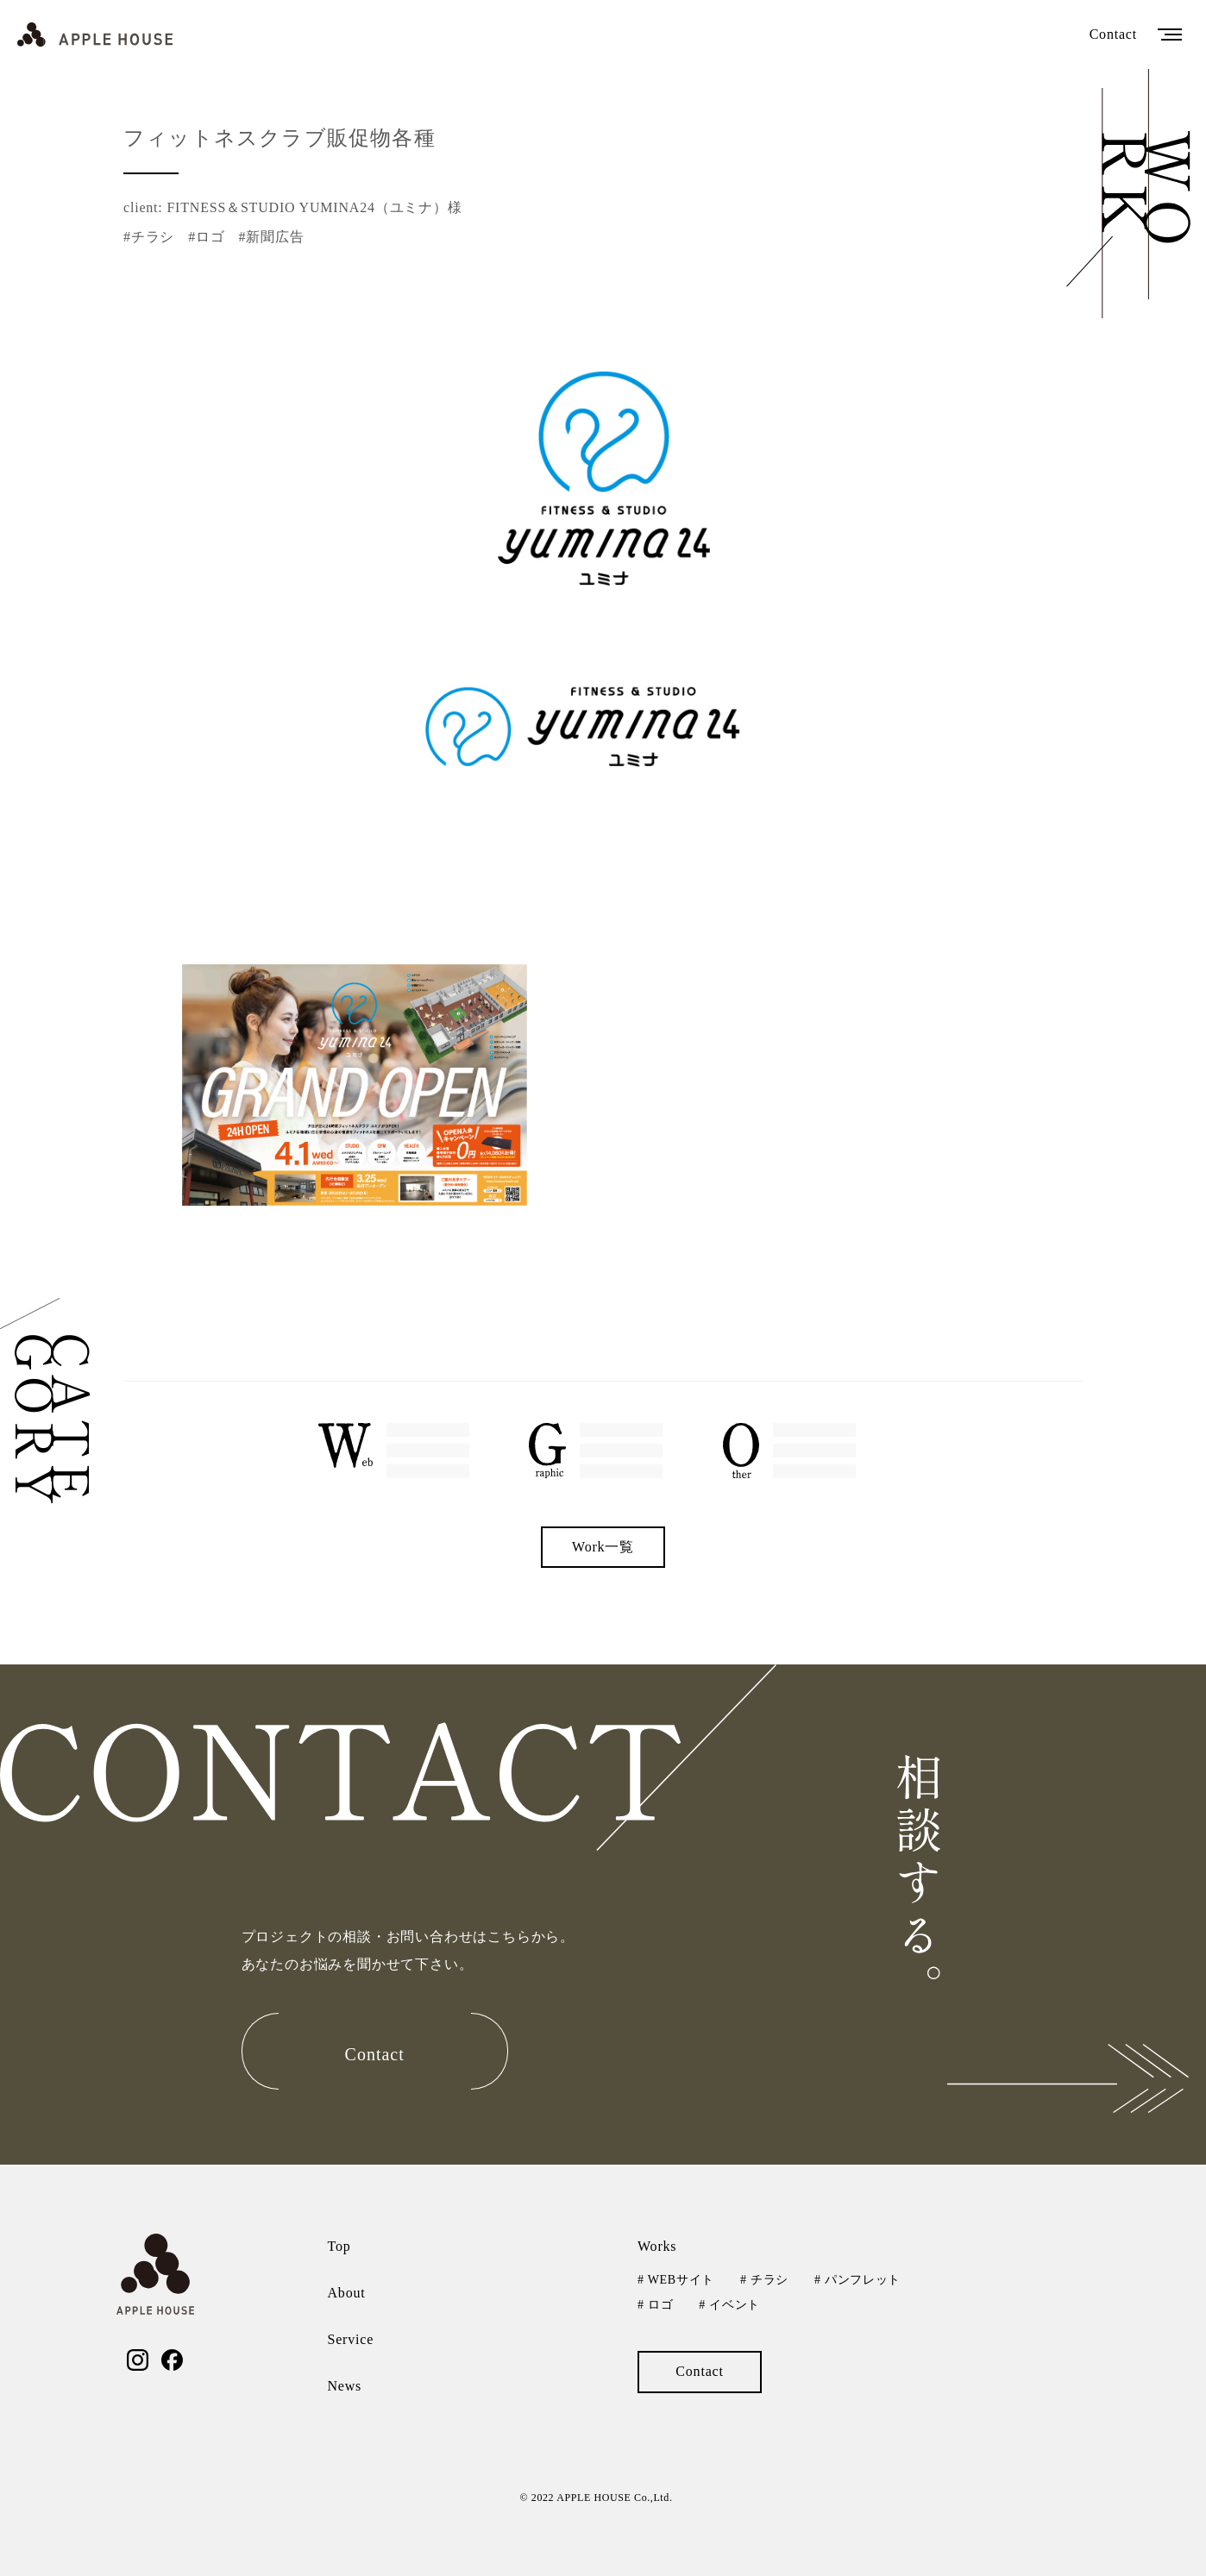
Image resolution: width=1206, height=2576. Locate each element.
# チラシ (764, 2279)
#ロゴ (206, 236)
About (347, 2292)
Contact (1113, 34)
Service (351, 2339)
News (345, 2386)
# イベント (729, 2304)
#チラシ (148, 236)
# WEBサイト (676, 2279)
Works (657, 2246)
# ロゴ (655, 2304)
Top (339, 2246)
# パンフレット (857, 2279)
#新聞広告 (272, 236)
